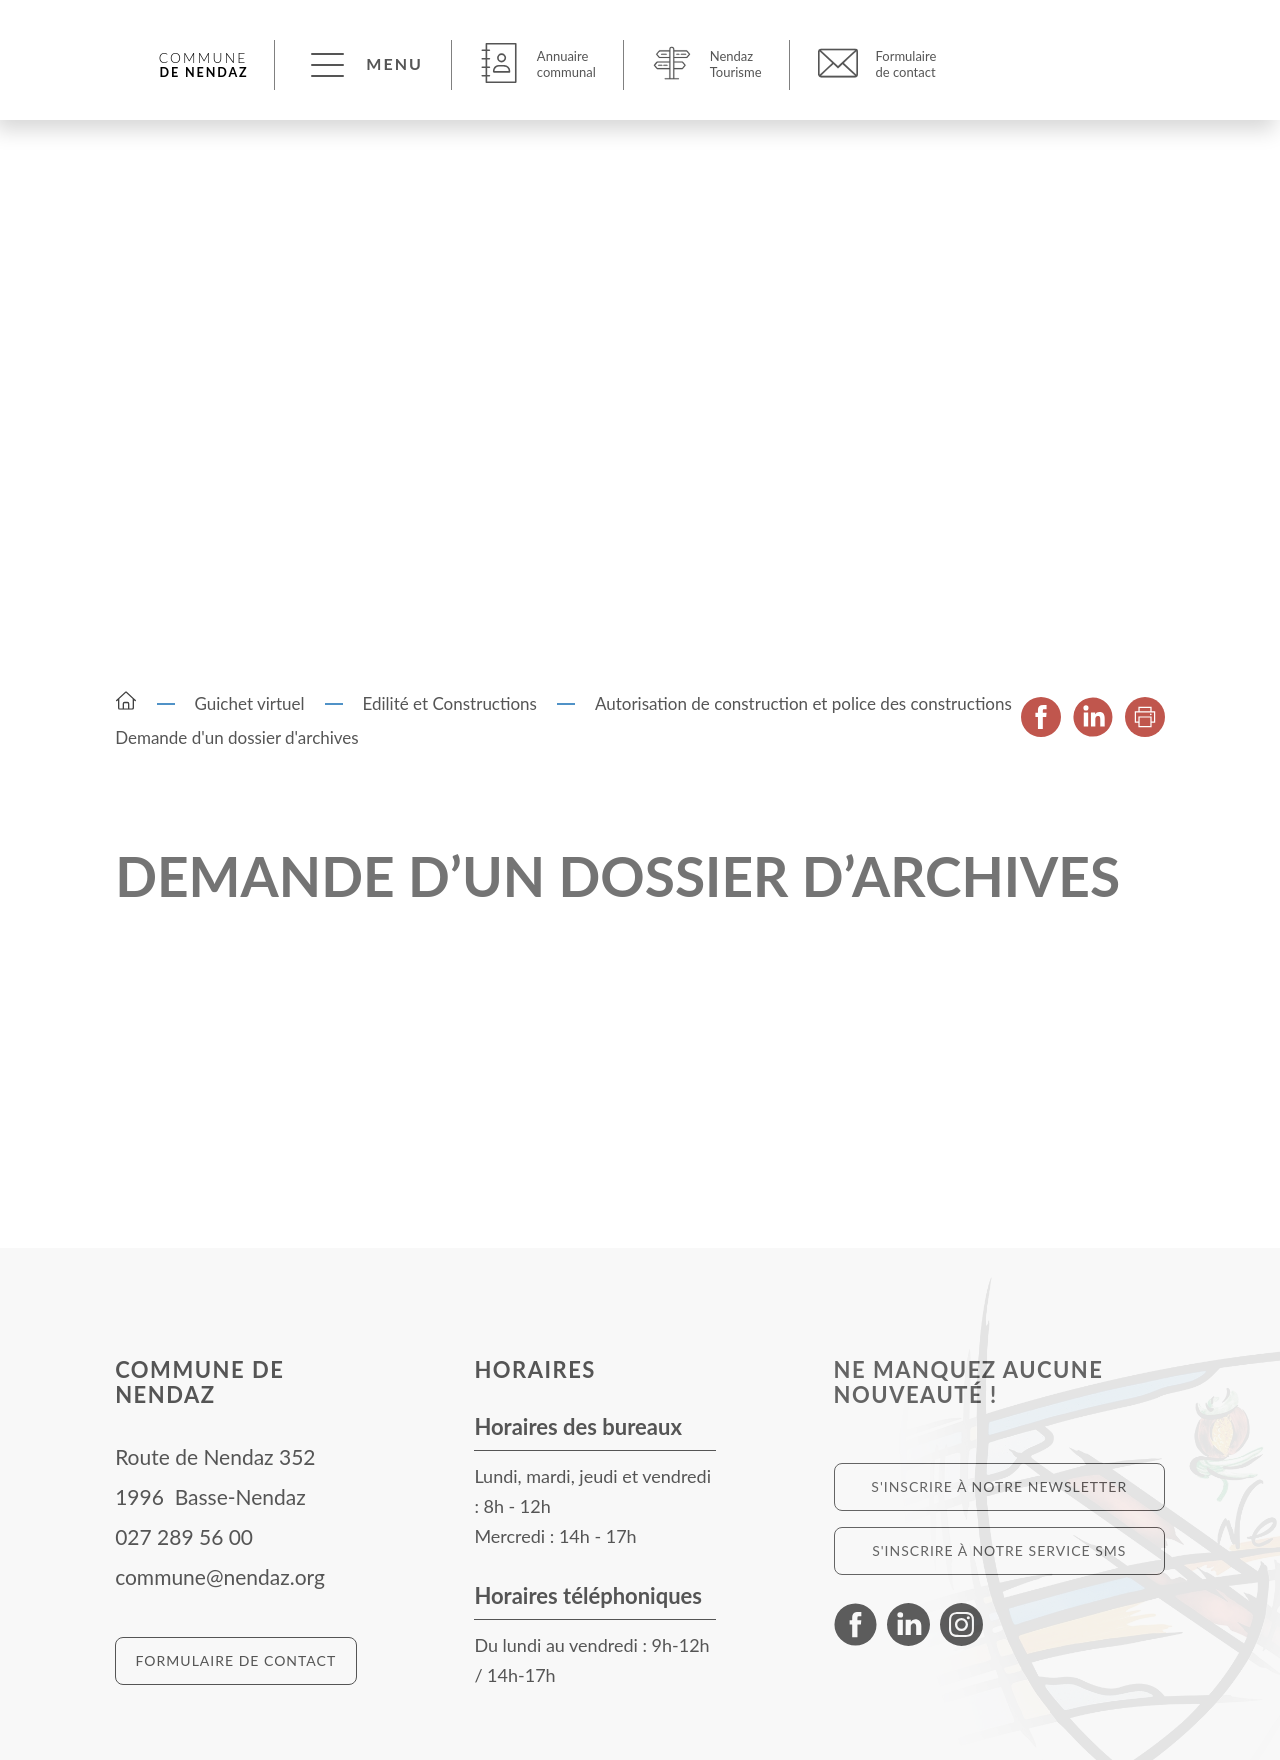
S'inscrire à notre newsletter (999, 1486)
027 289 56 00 (184, 1536)
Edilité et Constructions (450, 703)
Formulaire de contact (236, 1660)
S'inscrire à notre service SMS (999, 1550)
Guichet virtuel (250, 703)
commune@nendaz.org (220, 1576)
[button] (364, 64)
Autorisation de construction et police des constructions (803, 703)
